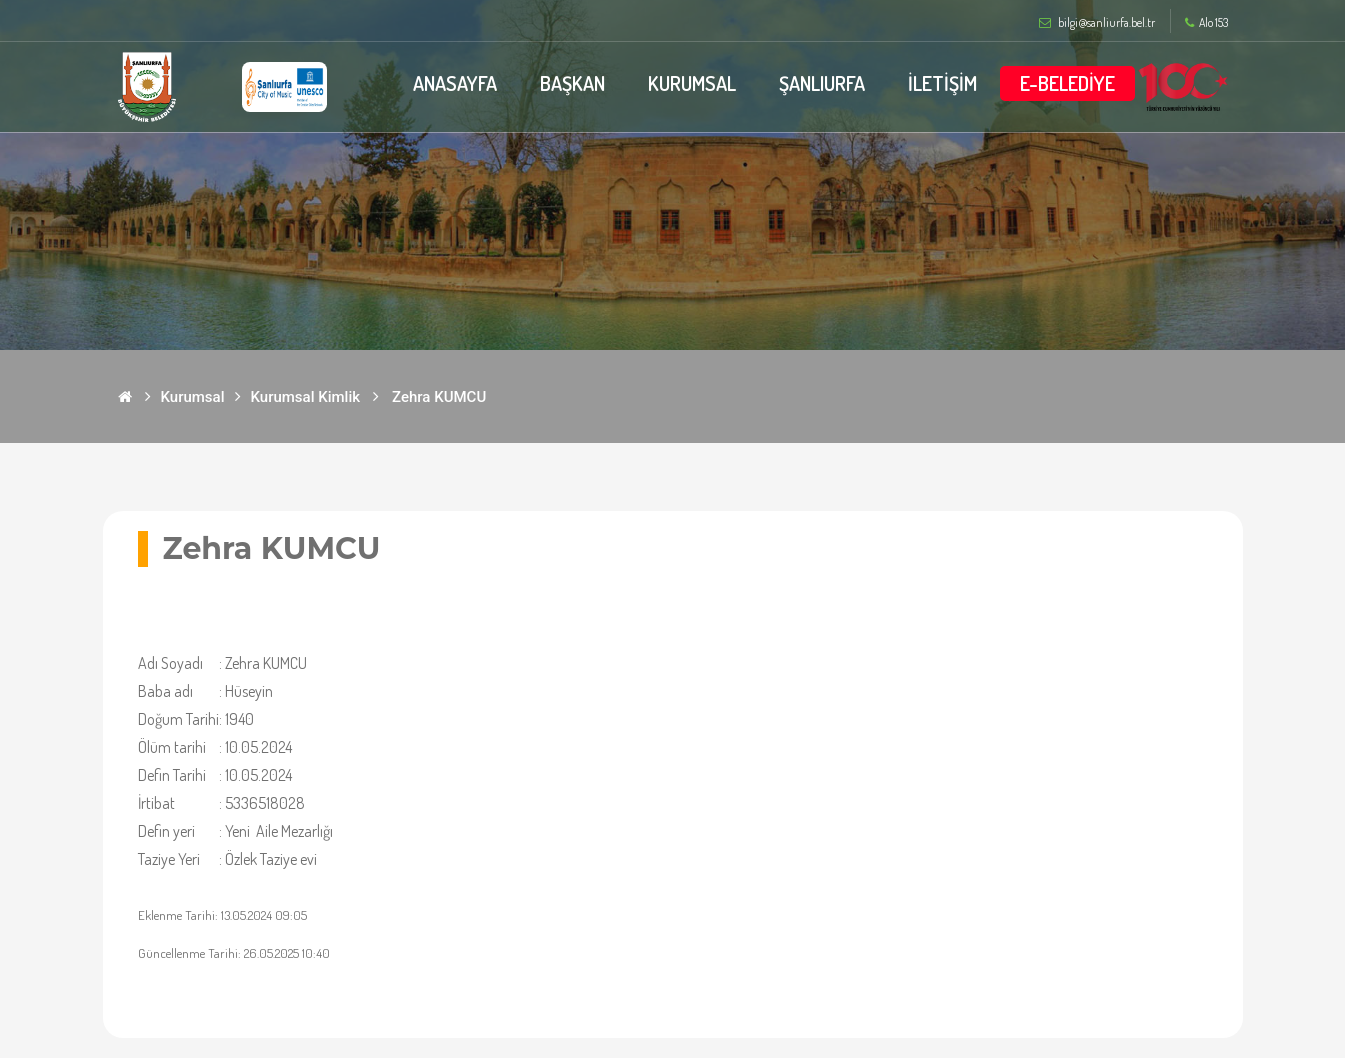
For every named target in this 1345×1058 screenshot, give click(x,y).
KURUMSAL (692, 83)
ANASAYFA (455, 83)
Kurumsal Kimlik (306, 397)
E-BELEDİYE (1067, 83)
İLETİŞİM (942, 83)
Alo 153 (1206, 23)
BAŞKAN (572, 83)
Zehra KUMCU (439, 397)
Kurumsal (193, 397)
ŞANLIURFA (822, 83)
